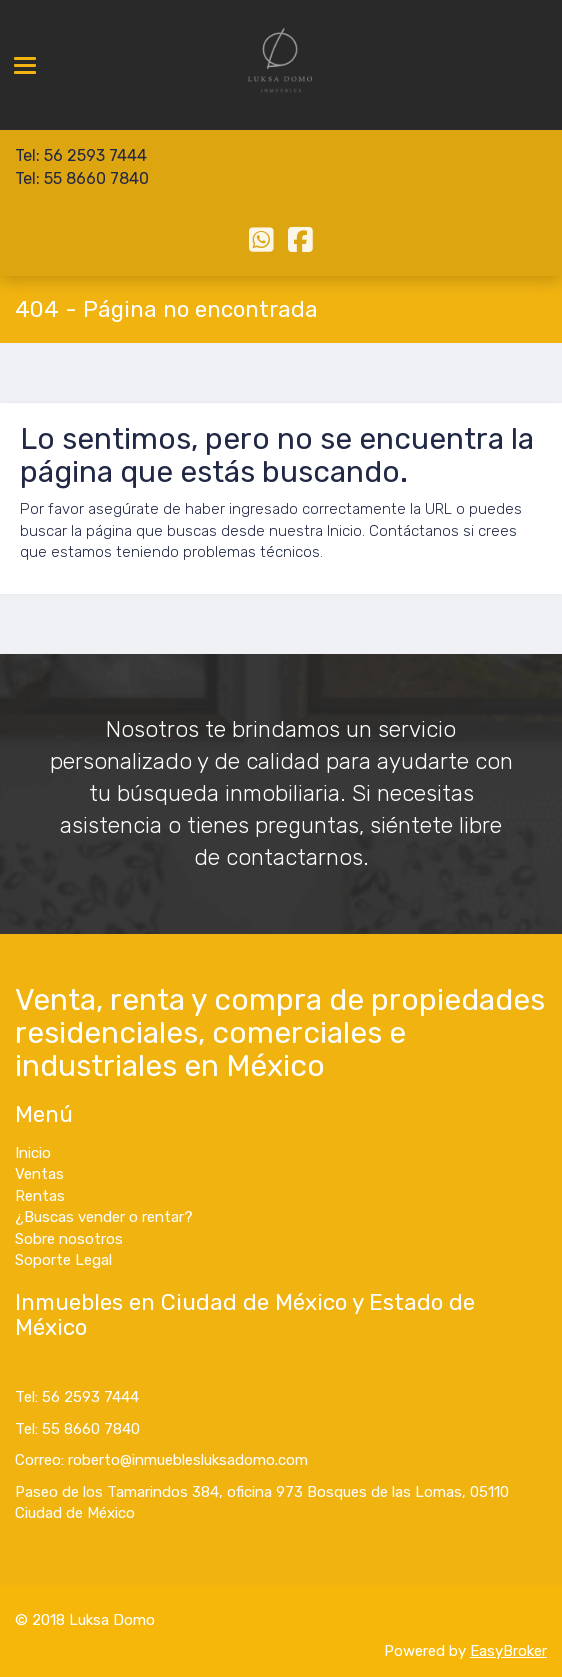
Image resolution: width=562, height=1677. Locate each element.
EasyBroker (508, 1651)
